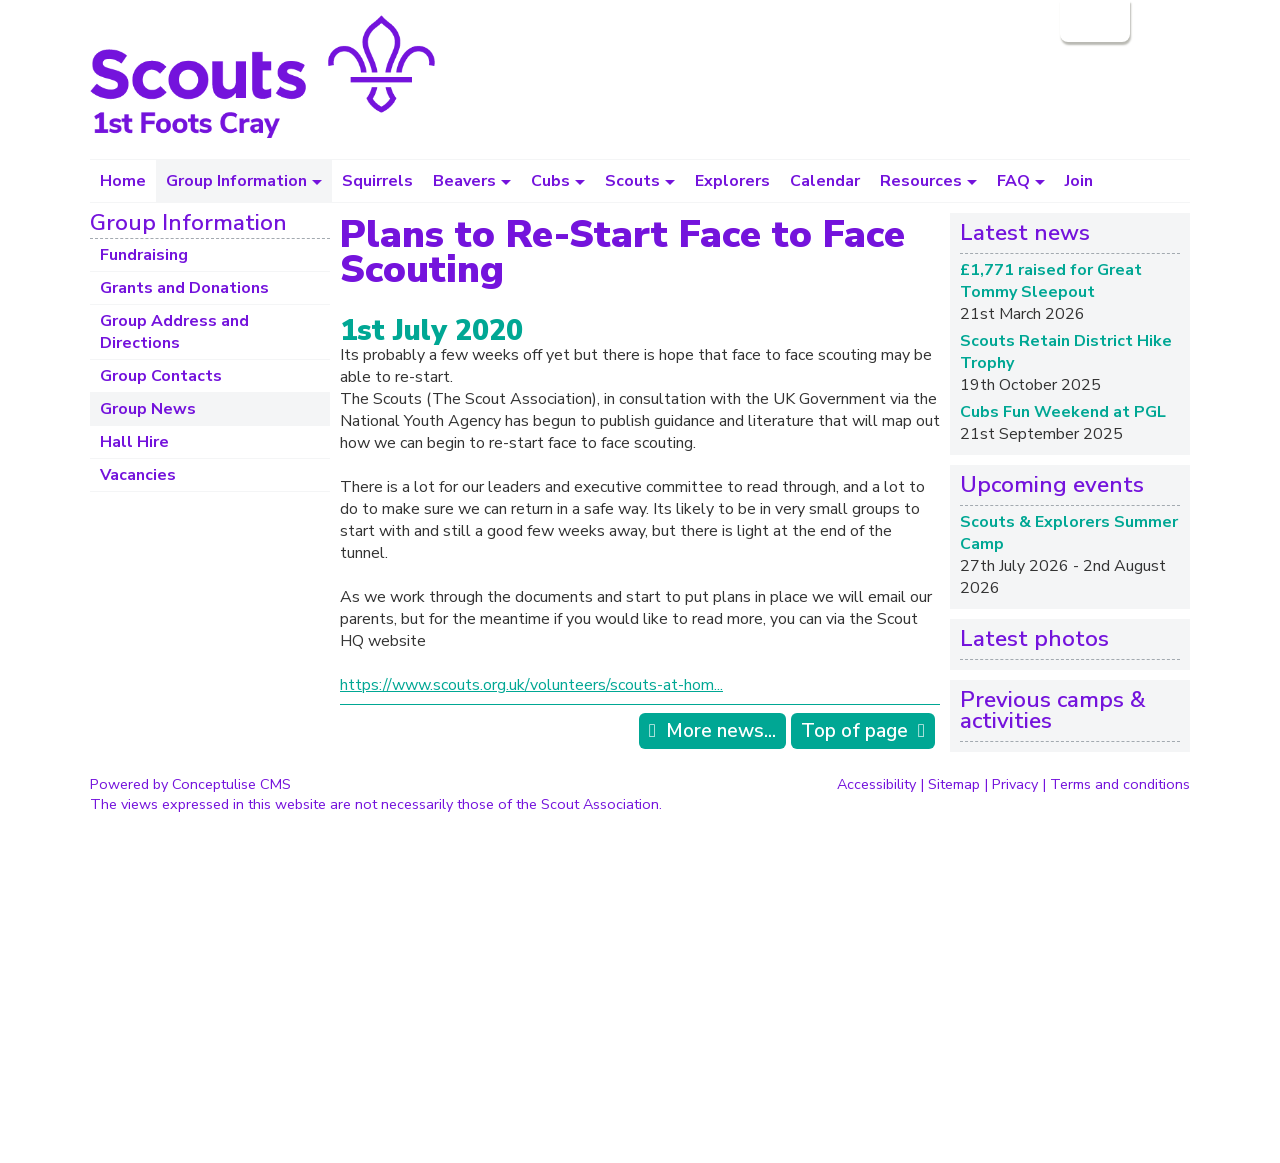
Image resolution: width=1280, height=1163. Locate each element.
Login (1093, 21)
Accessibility (876, 784)
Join (1079, 181)
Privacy (1015, 784)
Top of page (854, 731)
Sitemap (954, 784)
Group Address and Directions (174, 332)
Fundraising (144, 255)
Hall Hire (134, 442)
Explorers (732, 181)
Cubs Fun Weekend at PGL (1063, 412)
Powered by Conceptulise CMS (190, 784)
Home (123, 181)
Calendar (825, 181)
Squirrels (377, 181)
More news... (721, 731)
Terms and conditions (1120, 784)
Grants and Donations (184, 288)
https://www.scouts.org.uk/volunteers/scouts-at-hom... (531, 685)
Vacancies (138, 475)
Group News (148, 409)
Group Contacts (161, 376)
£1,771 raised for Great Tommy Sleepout (1051, 281)
